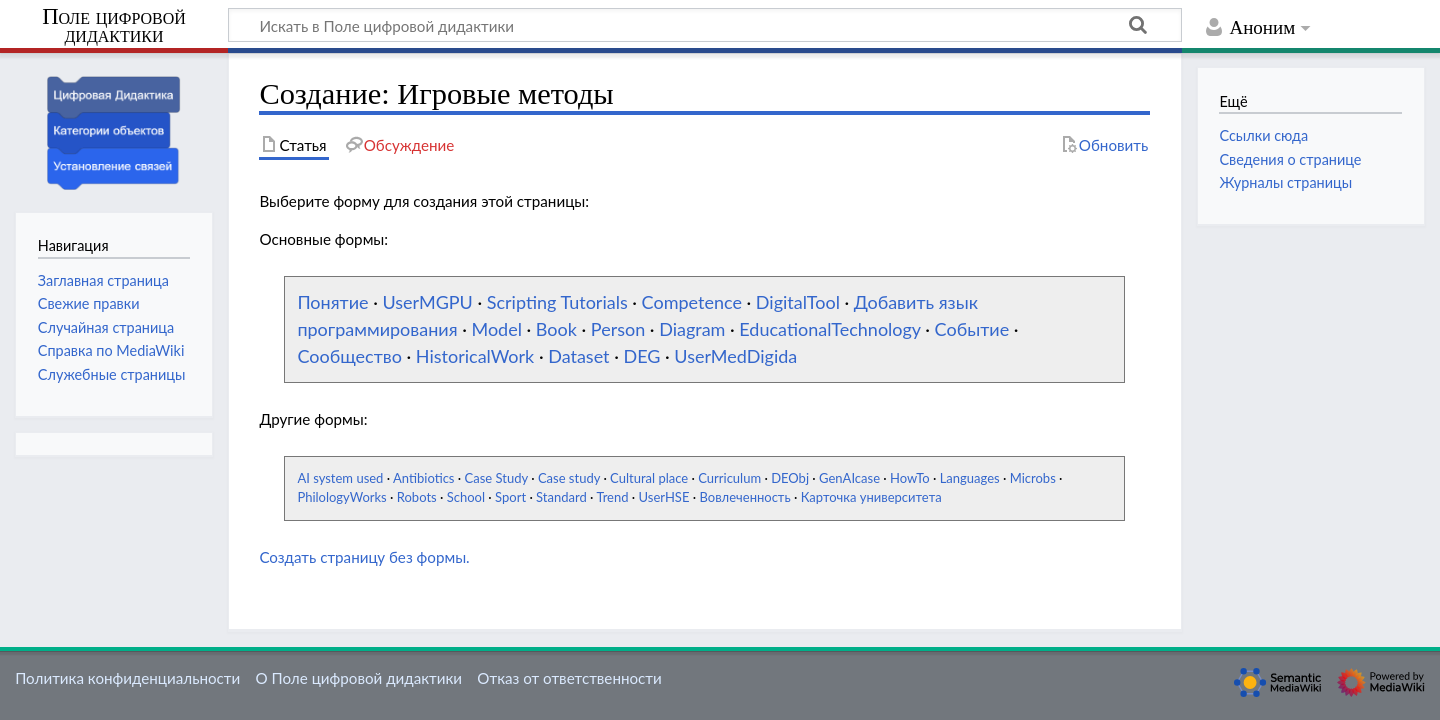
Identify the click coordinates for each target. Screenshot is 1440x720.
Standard (561, 497)
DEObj (790, 478)
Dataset (578, 356)
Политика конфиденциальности (127, 678)
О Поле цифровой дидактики (358, 678)
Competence (692, 302)
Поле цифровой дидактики (114, 26)
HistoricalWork (475, 356)
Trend (612, 497)
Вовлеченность (744, 497)
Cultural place (649, 478)
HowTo (910, 478)
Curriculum (729, 478)
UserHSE (664, 497)
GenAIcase (849, 478)
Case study (569, 478)
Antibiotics (423, 478)
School (466, 497)
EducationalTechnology (829, 329)
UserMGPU (427, 302)
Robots (417, 497)
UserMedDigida (735, 356)
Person (618, 329)
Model (496, 329)
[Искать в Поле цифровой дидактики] (705, 25)
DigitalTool (798, 302)
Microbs (1033, 478)
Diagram (692, 329)
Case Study (496, 478)
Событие (972, 329)
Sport (510, 497)
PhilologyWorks (341, 497)
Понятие (332, 302)
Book (556, 329)
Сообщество (349, 356)
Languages (970, 478)
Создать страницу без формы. (364, 557)
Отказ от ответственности (569, 678)
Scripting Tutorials (557, 302)
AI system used (340, 478)
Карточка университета (871, 497)
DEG (641, 356)
